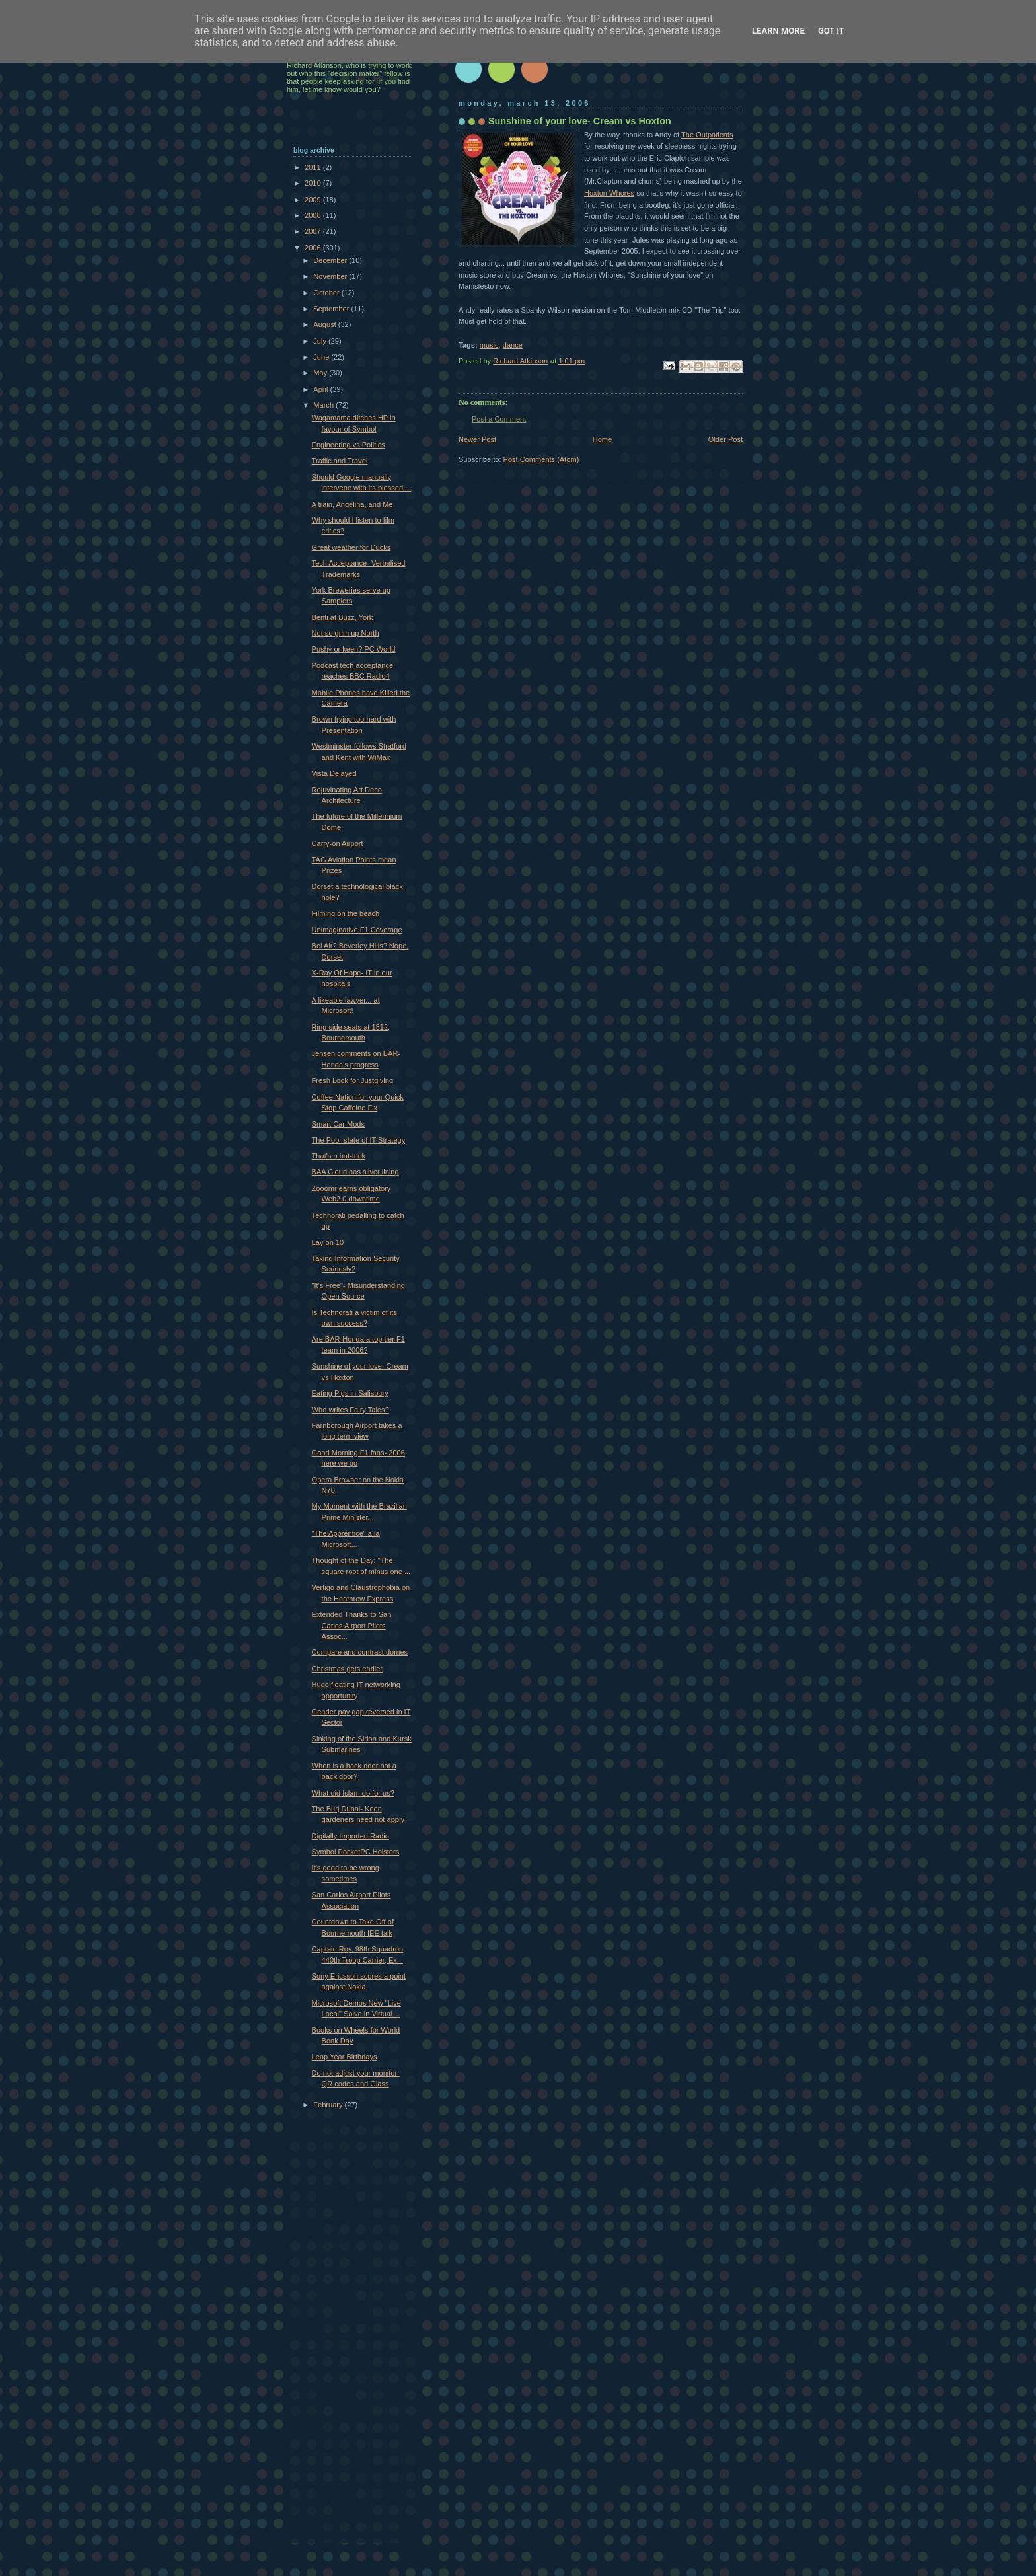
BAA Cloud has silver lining (355, 1172)
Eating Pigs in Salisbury (350, 1393)
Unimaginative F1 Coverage (357, 930)
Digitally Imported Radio (350, 1836)
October (327, 293)
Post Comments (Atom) (541, 459)
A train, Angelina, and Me (352, 504)
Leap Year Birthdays (344, 2057)
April (321, 389)
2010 (314, 183)
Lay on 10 (328, 1242)
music (489, 345)
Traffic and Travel (340, 461)
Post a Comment (499, 419)
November (331, 276)
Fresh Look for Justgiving (352, 1080)
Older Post (725, 439)
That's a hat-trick (338, 1156)
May (321, 373)
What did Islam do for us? (353, 1793)
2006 (314, 248)
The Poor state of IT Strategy (359, 1140)
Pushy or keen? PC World (354, 649)
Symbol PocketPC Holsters (356, 1852)
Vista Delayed (334, 773)
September (332, 309)
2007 (314, 231)
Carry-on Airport (337, 843)
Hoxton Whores (609, 193)
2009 (314, 200)
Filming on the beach (346, 913)
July (320, 341)
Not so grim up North (345, 633)
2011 (314, 167)
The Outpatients (707, 135)
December (331, 260)
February (328, 2105)
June (322, 357)
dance (513, 345)
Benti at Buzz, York (342, 617)
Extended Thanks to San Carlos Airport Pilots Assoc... (352, 1625)
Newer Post (477, 439)
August (325, 324)
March (324, 405)
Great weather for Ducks (351, 547)
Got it (831, 31)
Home (602, 439)
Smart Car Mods (338, 1124)
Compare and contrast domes (360, 1652)
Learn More (778, 31)
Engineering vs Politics (348, 445)
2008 (314, 215)
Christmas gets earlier (347, 1669)
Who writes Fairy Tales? (350, 1410)
